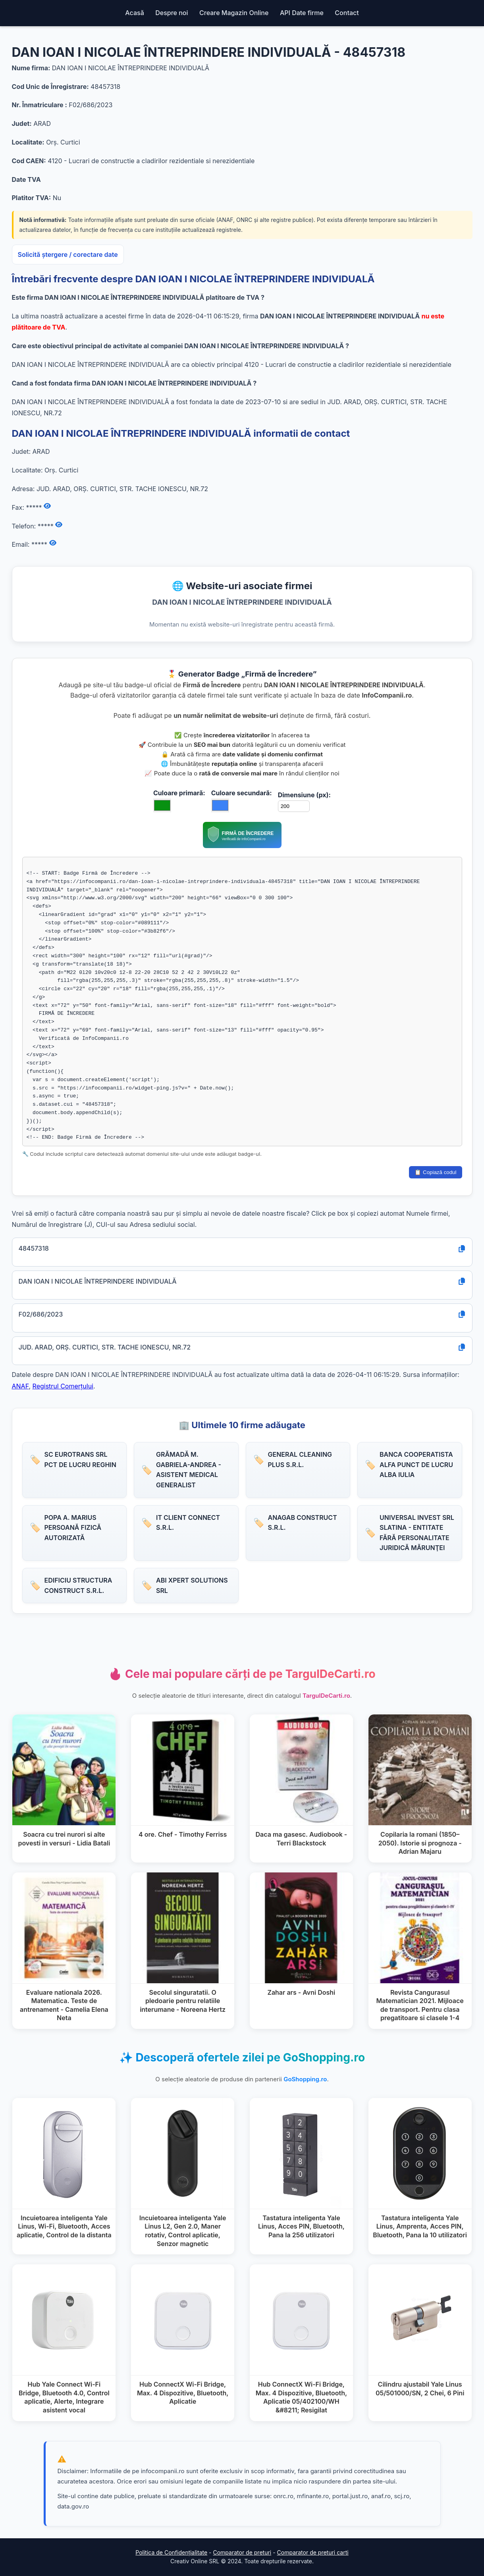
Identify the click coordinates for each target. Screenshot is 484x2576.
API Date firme (302, 13)
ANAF (20, 1386)
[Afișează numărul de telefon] (58, 524)
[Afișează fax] (47, 506)
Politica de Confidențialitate (171, 2552)
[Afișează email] (52, 543)
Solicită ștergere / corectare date (68, 254)
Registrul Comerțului (63, 1386)
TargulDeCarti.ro (326, 1695)
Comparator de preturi (242, 2552)
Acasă (134, 13)
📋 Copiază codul (435, 1172)
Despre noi (171, 13)
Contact (347, 13)
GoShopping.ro (305, 2079)
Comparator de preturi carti (313, 2552)
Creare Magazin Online (233, 13)
